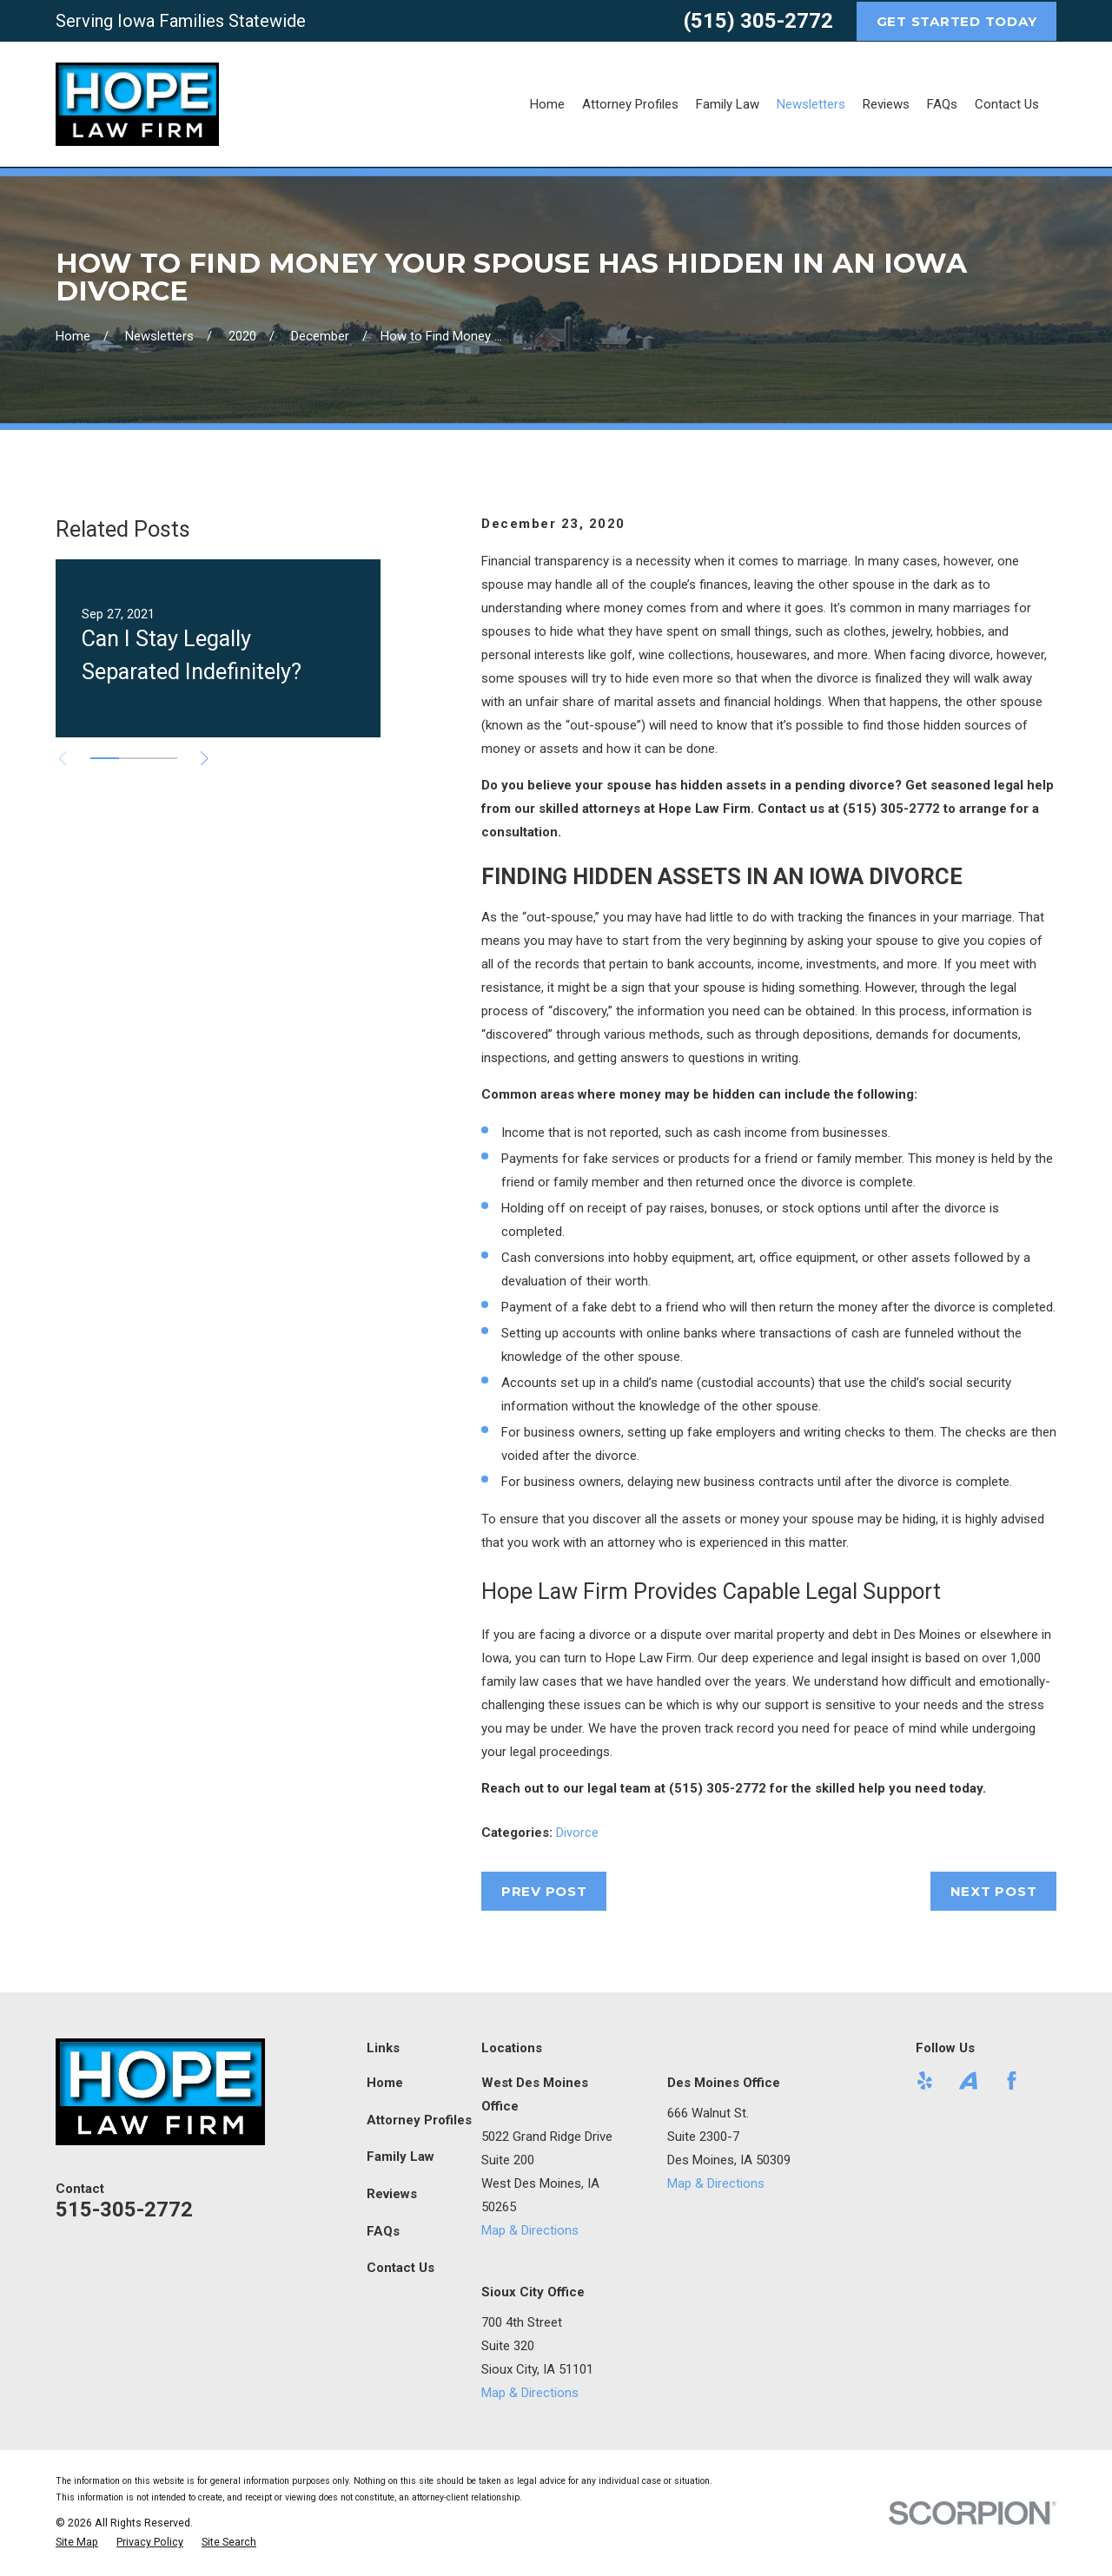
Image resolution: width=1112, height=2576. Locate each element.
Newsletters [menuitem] (811, 104)
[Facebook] (1012, 2080)
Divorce (577, 1832)
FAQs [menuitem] (942, 104)
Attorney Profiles (419, 2120)
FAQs (383, 2231)
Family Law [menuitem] (727, 104)
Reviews (392, 2194)
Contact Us (400, 2267)
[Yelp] (925, 2080)
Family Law (400, 2156)
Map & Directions (530, 2230)
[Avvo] (968, 2080)
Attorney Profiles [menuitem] (630, 104)
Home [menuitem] (547, 104)
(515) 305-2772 (758, 21)
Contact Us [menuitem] (1007, 104)
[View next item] (204, 758)
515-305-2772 (124, 2209)
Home (385, 2083)
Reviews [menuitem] (886, 104)
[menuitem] (77, 2543)
